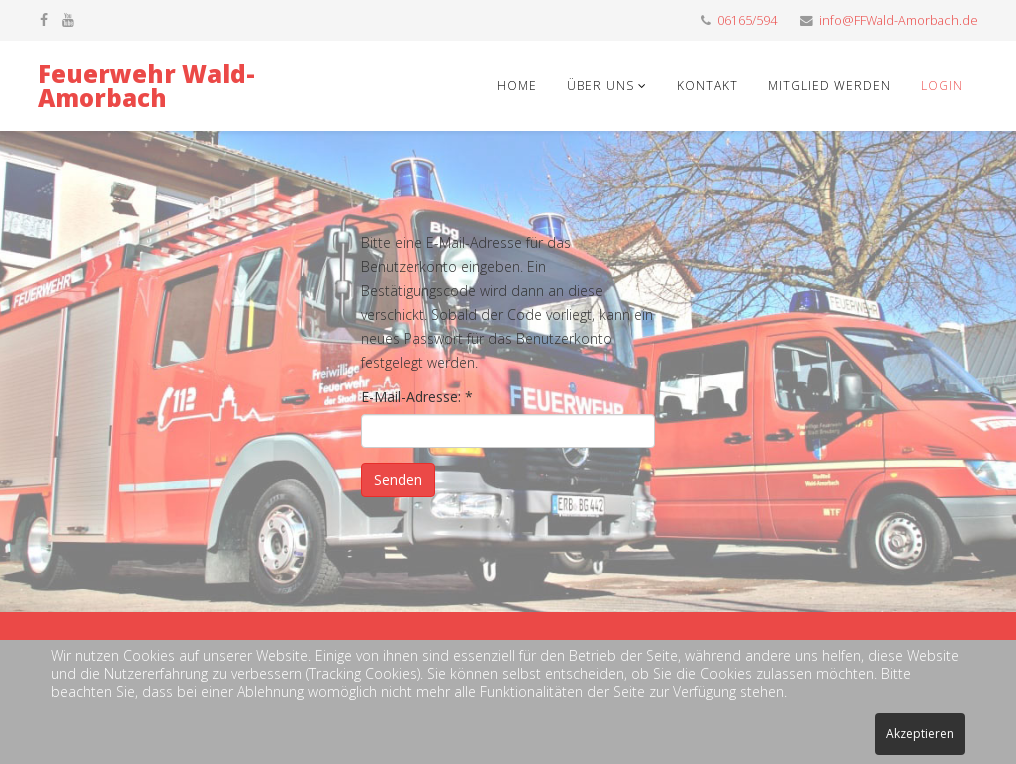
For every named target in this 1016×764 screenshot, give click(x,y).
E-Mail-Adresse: (417, 396)
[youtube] (68, 19)
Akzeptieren (920, 733)
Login (942, 85)
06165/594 (747, 20)
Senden (398, 479)
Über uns (602, 85)
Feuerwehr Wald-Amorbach (146, 85)
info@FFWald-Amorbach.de (898, 20)
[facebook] (44, 19)
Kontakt (707, 85)
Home (517, 85)
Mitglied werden (829, 85)
